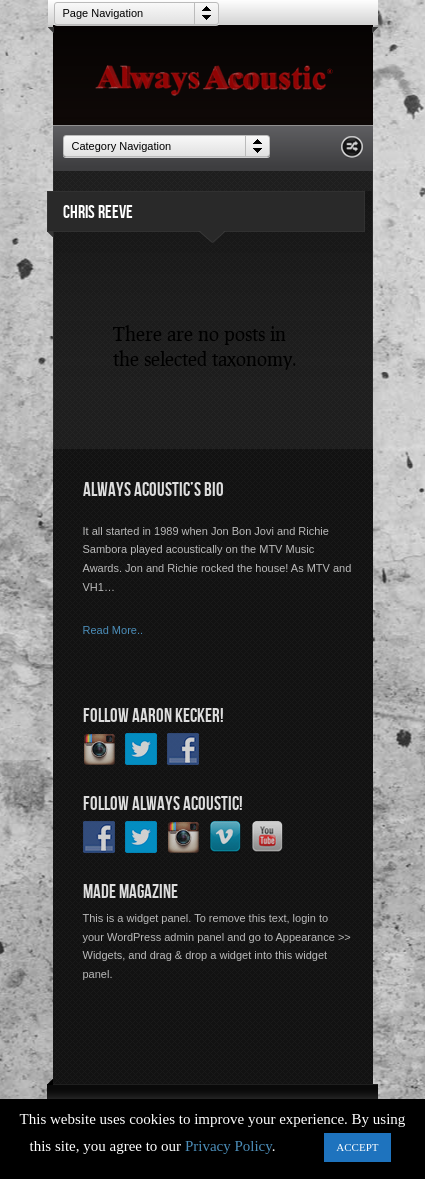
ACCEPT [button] (357, 1147)
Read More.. (113, 630)
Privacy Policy (228, 1146)
